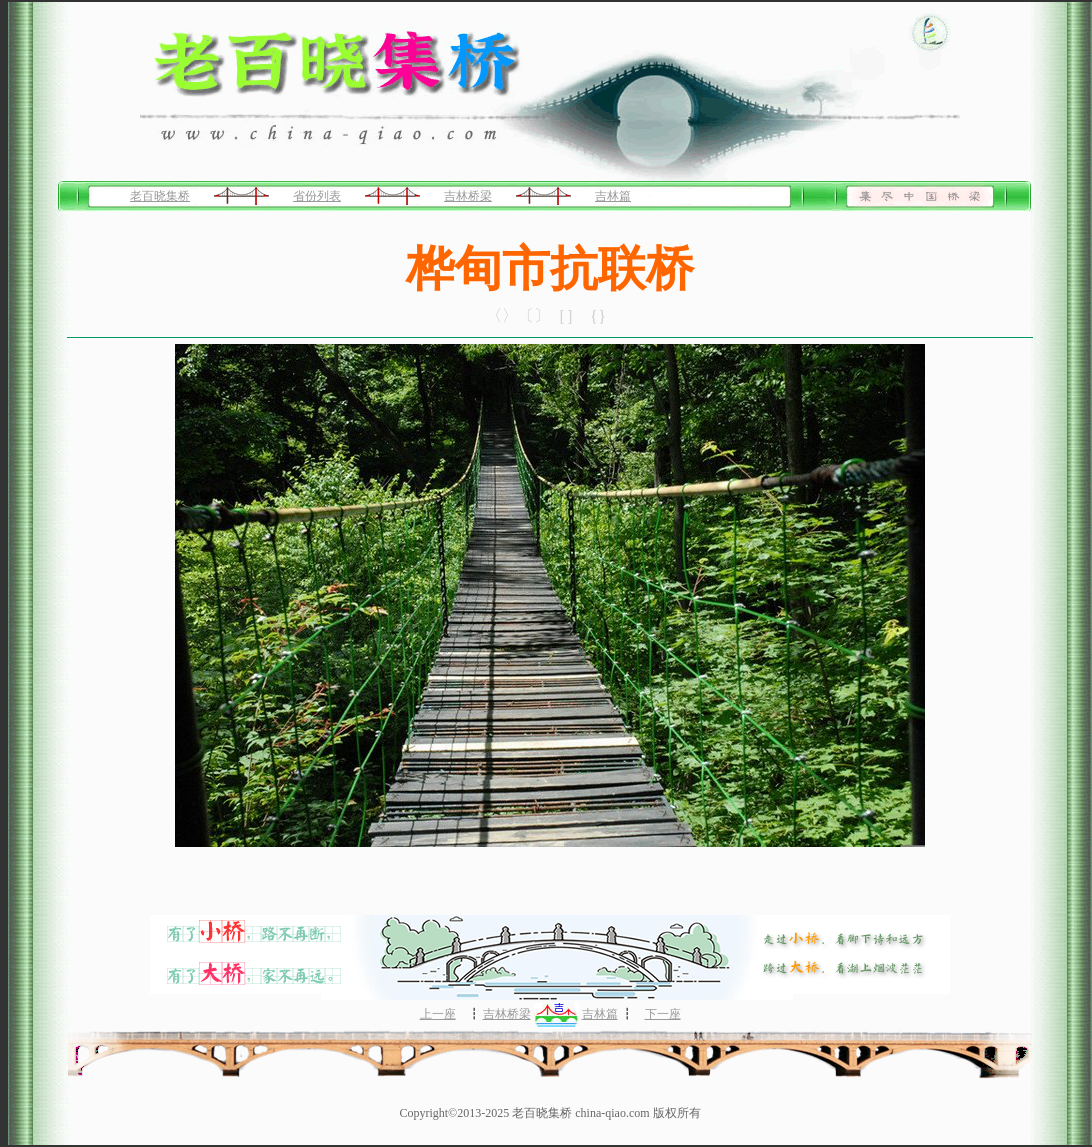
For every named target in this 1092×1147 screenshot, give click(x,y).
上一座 (438, 1014)
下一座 (663, 1014)
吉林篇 (613, 196)
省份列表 (317, 196)
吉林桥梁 (468, 196)
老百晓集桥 (160, 196)
